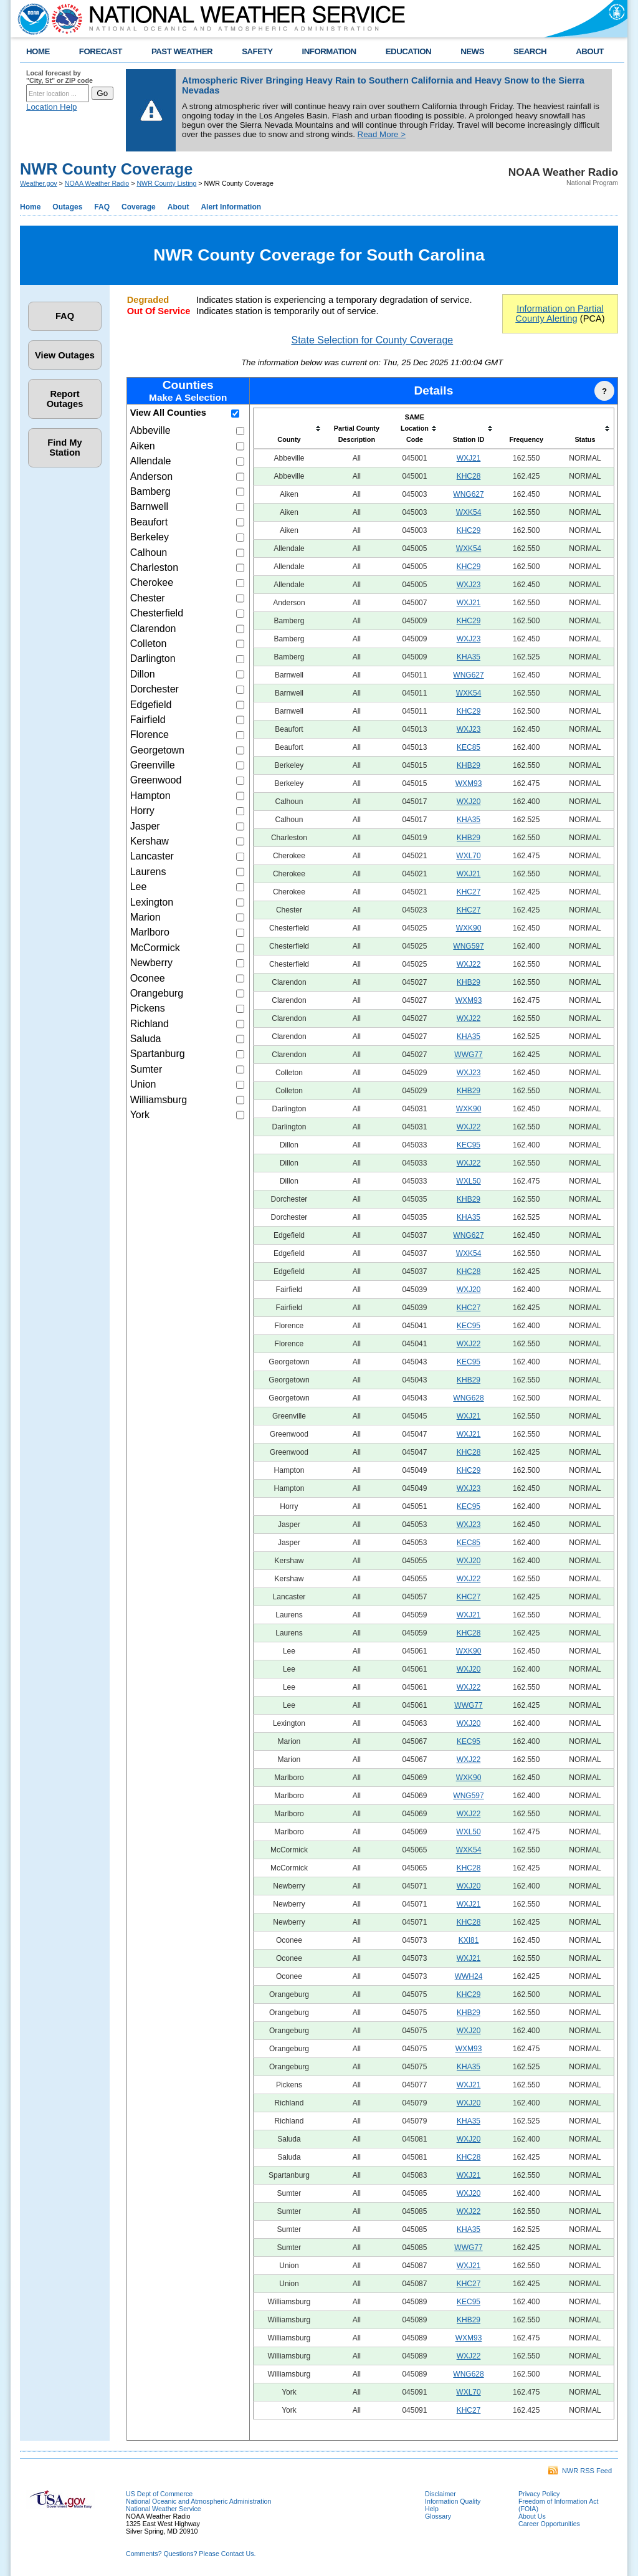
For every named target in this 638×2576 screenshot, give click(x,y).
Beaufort (149, 522)
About (178, 207)
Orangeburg (156, 993)
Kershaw (149, 841)
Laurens (148, 871)
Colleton (148, 643)
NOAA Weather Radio (97, 183)
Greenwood (156, 780)
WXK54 (469, 512)
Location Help (51, 107)
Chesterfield (156, 613)
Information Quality (452, 2501)
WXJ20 (469, 801)
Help (432, 2508)
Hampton (150, 795)
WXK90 (469, 928)
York (140, 1114)
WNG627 (468, 494)
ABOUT (590, 51)
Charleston (154, 567)
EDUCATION (408, 51)
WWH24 (469, 1976)
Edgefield (151, 704)
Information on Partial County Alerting (559, 313)
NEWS (472, 51)
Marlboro (149, 932)
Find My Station (64, 447)
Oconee (147, 978)
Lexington (151, 902)
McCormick (155, 947)
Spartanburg (157, 1053)
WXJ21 (469, 458)
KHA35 (468, 657)
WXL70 (468, 855)
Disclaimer (440, 2493)
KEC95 (468, 1145)
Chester (147, 598)
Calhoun (149, 552)
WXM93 (468, 783)
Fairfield (148, 719)
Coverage (138, 207)
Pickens (147, 1008)
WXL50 (468, 1181)
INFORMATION (329, 51)
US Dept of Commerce (159, 2493)
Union (143, 1084)
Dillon (142, 674)
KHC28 (469, 476)
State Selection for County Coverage (372, 340)
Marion (145, 917)
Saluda (145, 1038)
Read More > (382, 134)
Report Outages (65, 399)
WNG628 (468, 1398)
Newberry (151, 962)
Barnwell (149, 506)
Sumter (146, 1069)
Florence (149, 734)
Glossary (438, 2516)
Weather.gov (38, 183)
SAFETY (257, 51)
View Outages (65, 355)
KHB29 (468, 765)
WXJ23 (469, 584)
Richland (149, 1023)
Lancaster (152, 856)
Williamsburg (159, 1099)
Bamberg (150, 491)
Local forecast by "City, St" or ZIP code (59, 76)
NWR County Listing (166, 183)
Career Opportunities (549, 2523)
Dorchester (154, 689)
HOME (38, 51)
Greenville (152, 765)
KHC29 (469, 530)
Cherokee (151, 582)
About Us (532, 2516)
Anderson (151, 476)
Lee (138, 886)
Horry (142, 810)
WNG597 (468, 946)
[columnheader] (289, 428)
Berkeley (149, 537)
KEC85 (468, 747)
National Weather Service (163, 2508)
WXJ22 (469, 964)
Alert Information (231, 207)
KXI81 (469, 1940)
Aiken (142, 446)
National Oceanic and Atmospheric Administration (198, 2501)
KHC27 (469, 892)
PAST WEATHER (181, 51)
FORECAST (100, 51)
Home (30, 207)
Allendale (150, 461)
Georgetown (157, 750)
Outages (67, 207)
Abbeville (150, 430)
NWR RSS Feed (580, 2470)
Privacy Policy (538, 2493)
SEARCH (529, 51)
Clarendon (153, 628)
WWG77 (468, 1054)
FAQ (102, 207)
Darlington (153, 658)
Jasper (145, 826)
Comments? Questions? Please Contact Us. (190, 2553)
